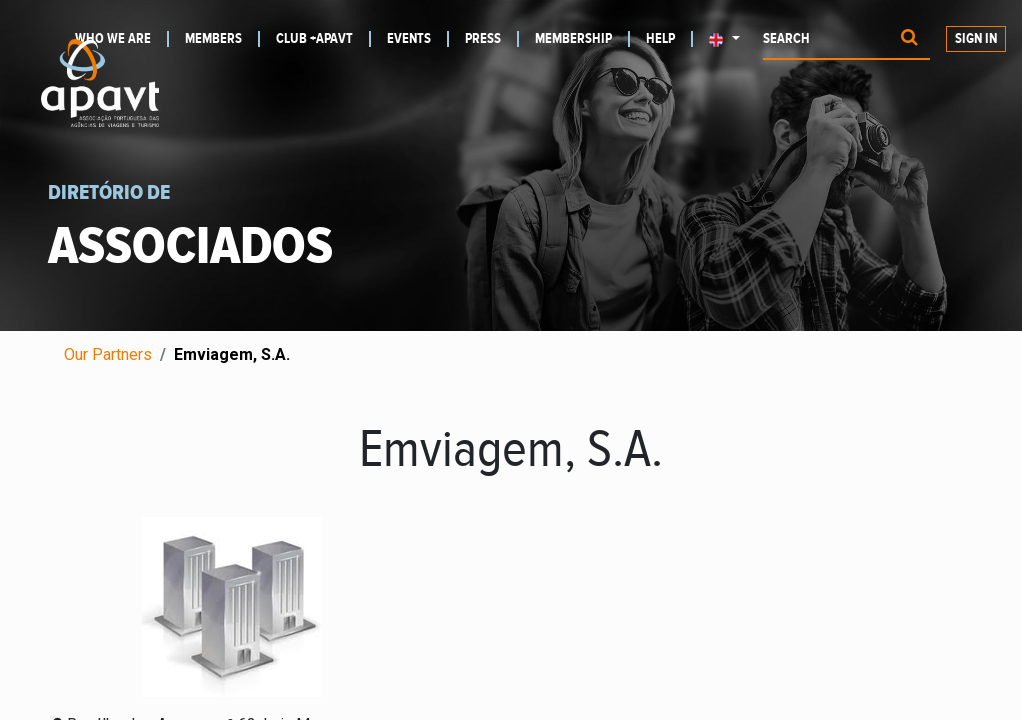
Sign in (976, 39)
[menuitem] (222, 39)
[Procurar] (909, 39)
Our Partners (108, 354)
